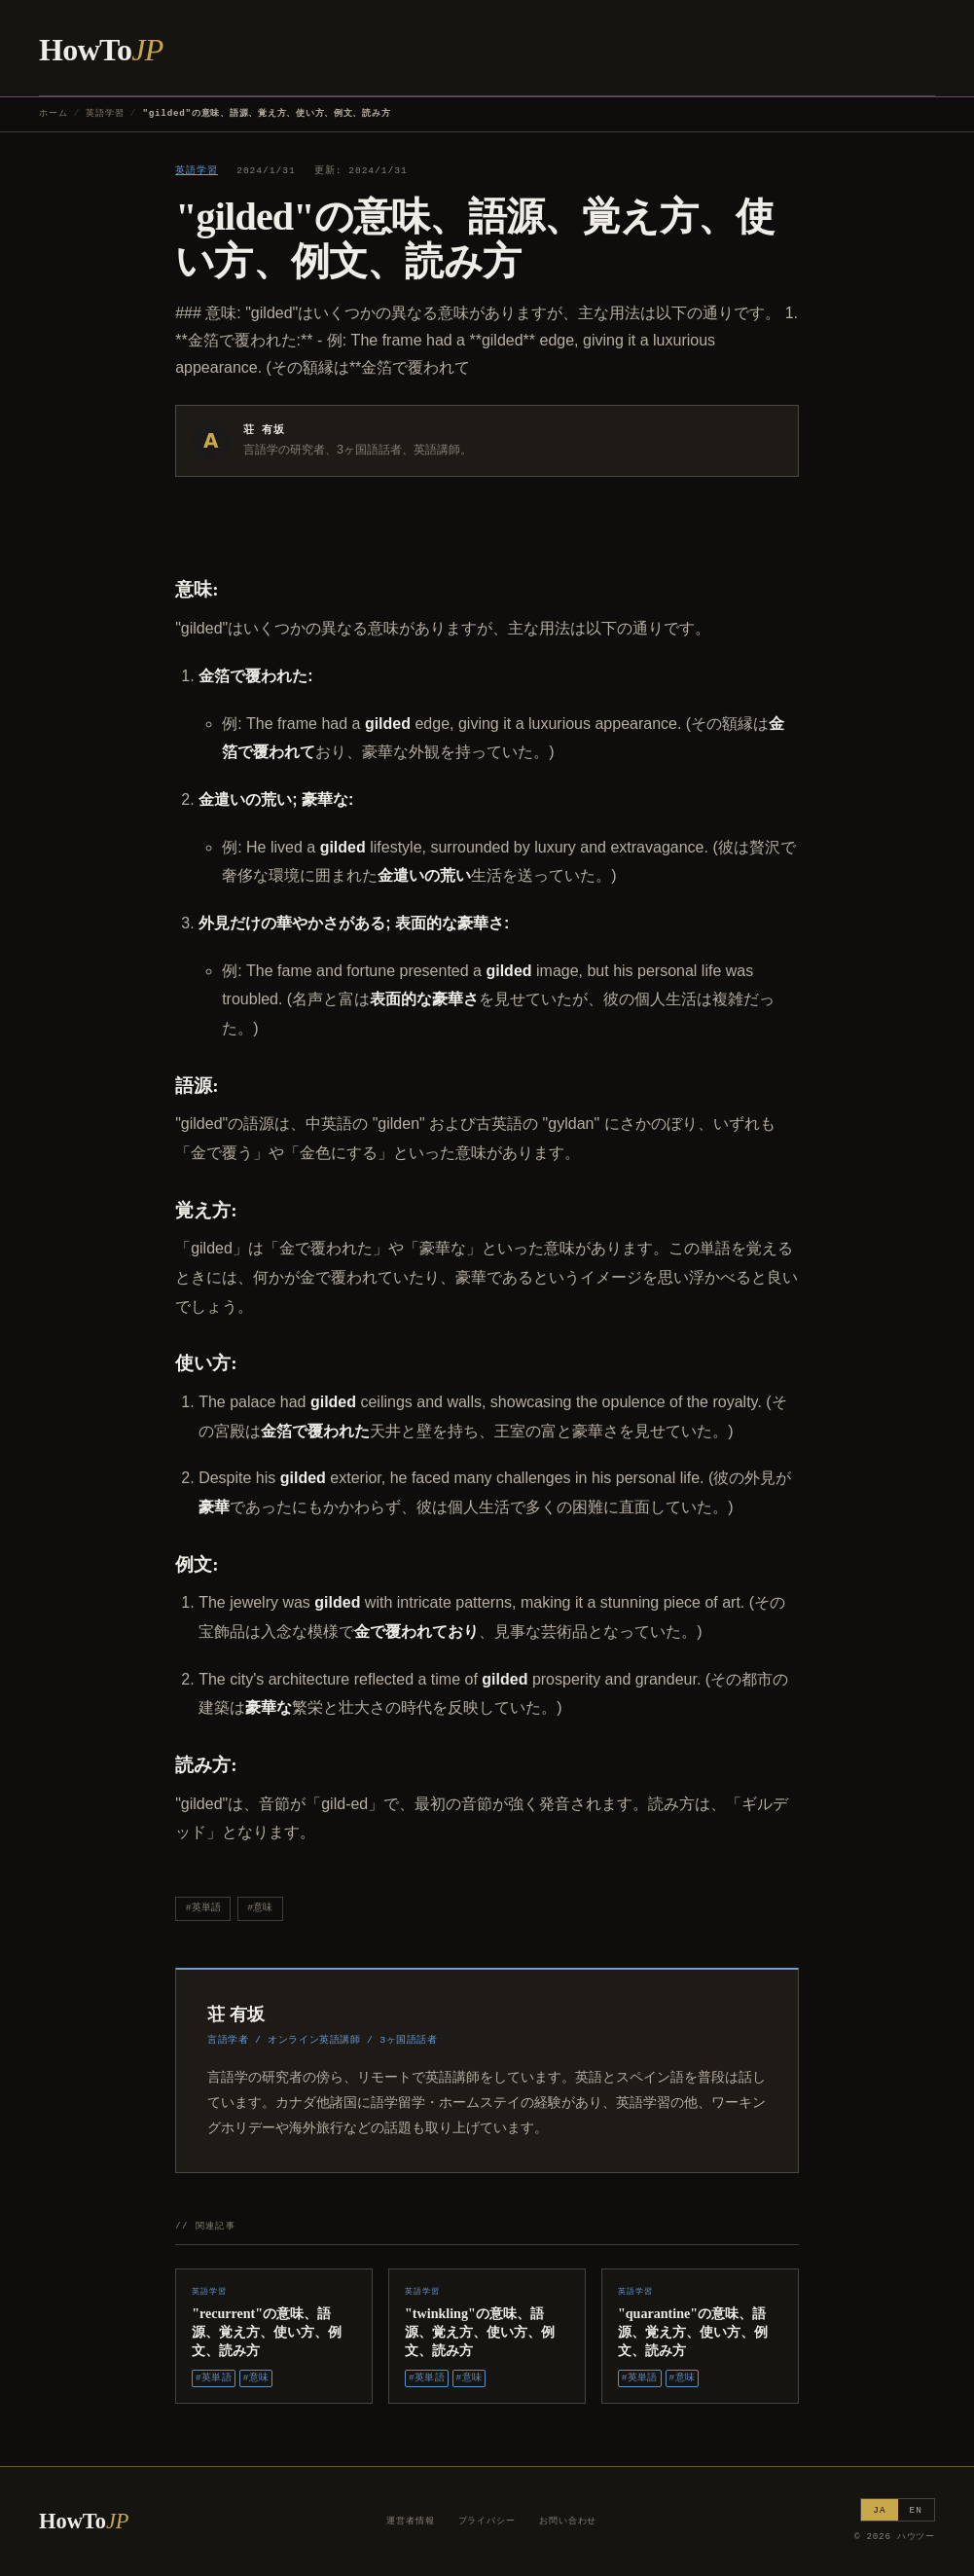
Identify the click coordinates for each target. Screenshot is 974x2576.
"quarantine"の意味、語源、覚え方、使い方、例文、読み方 (693, 2331)
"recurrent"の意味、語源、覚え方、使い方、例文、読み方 (267, 2331)
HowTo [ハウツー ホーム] (101, 49)
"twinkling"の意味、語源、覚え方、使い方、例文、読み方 (480, 2331)
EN (916, 2510)
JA (879, 2510)
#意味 (259, 1908)
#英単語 (203, 1908)
